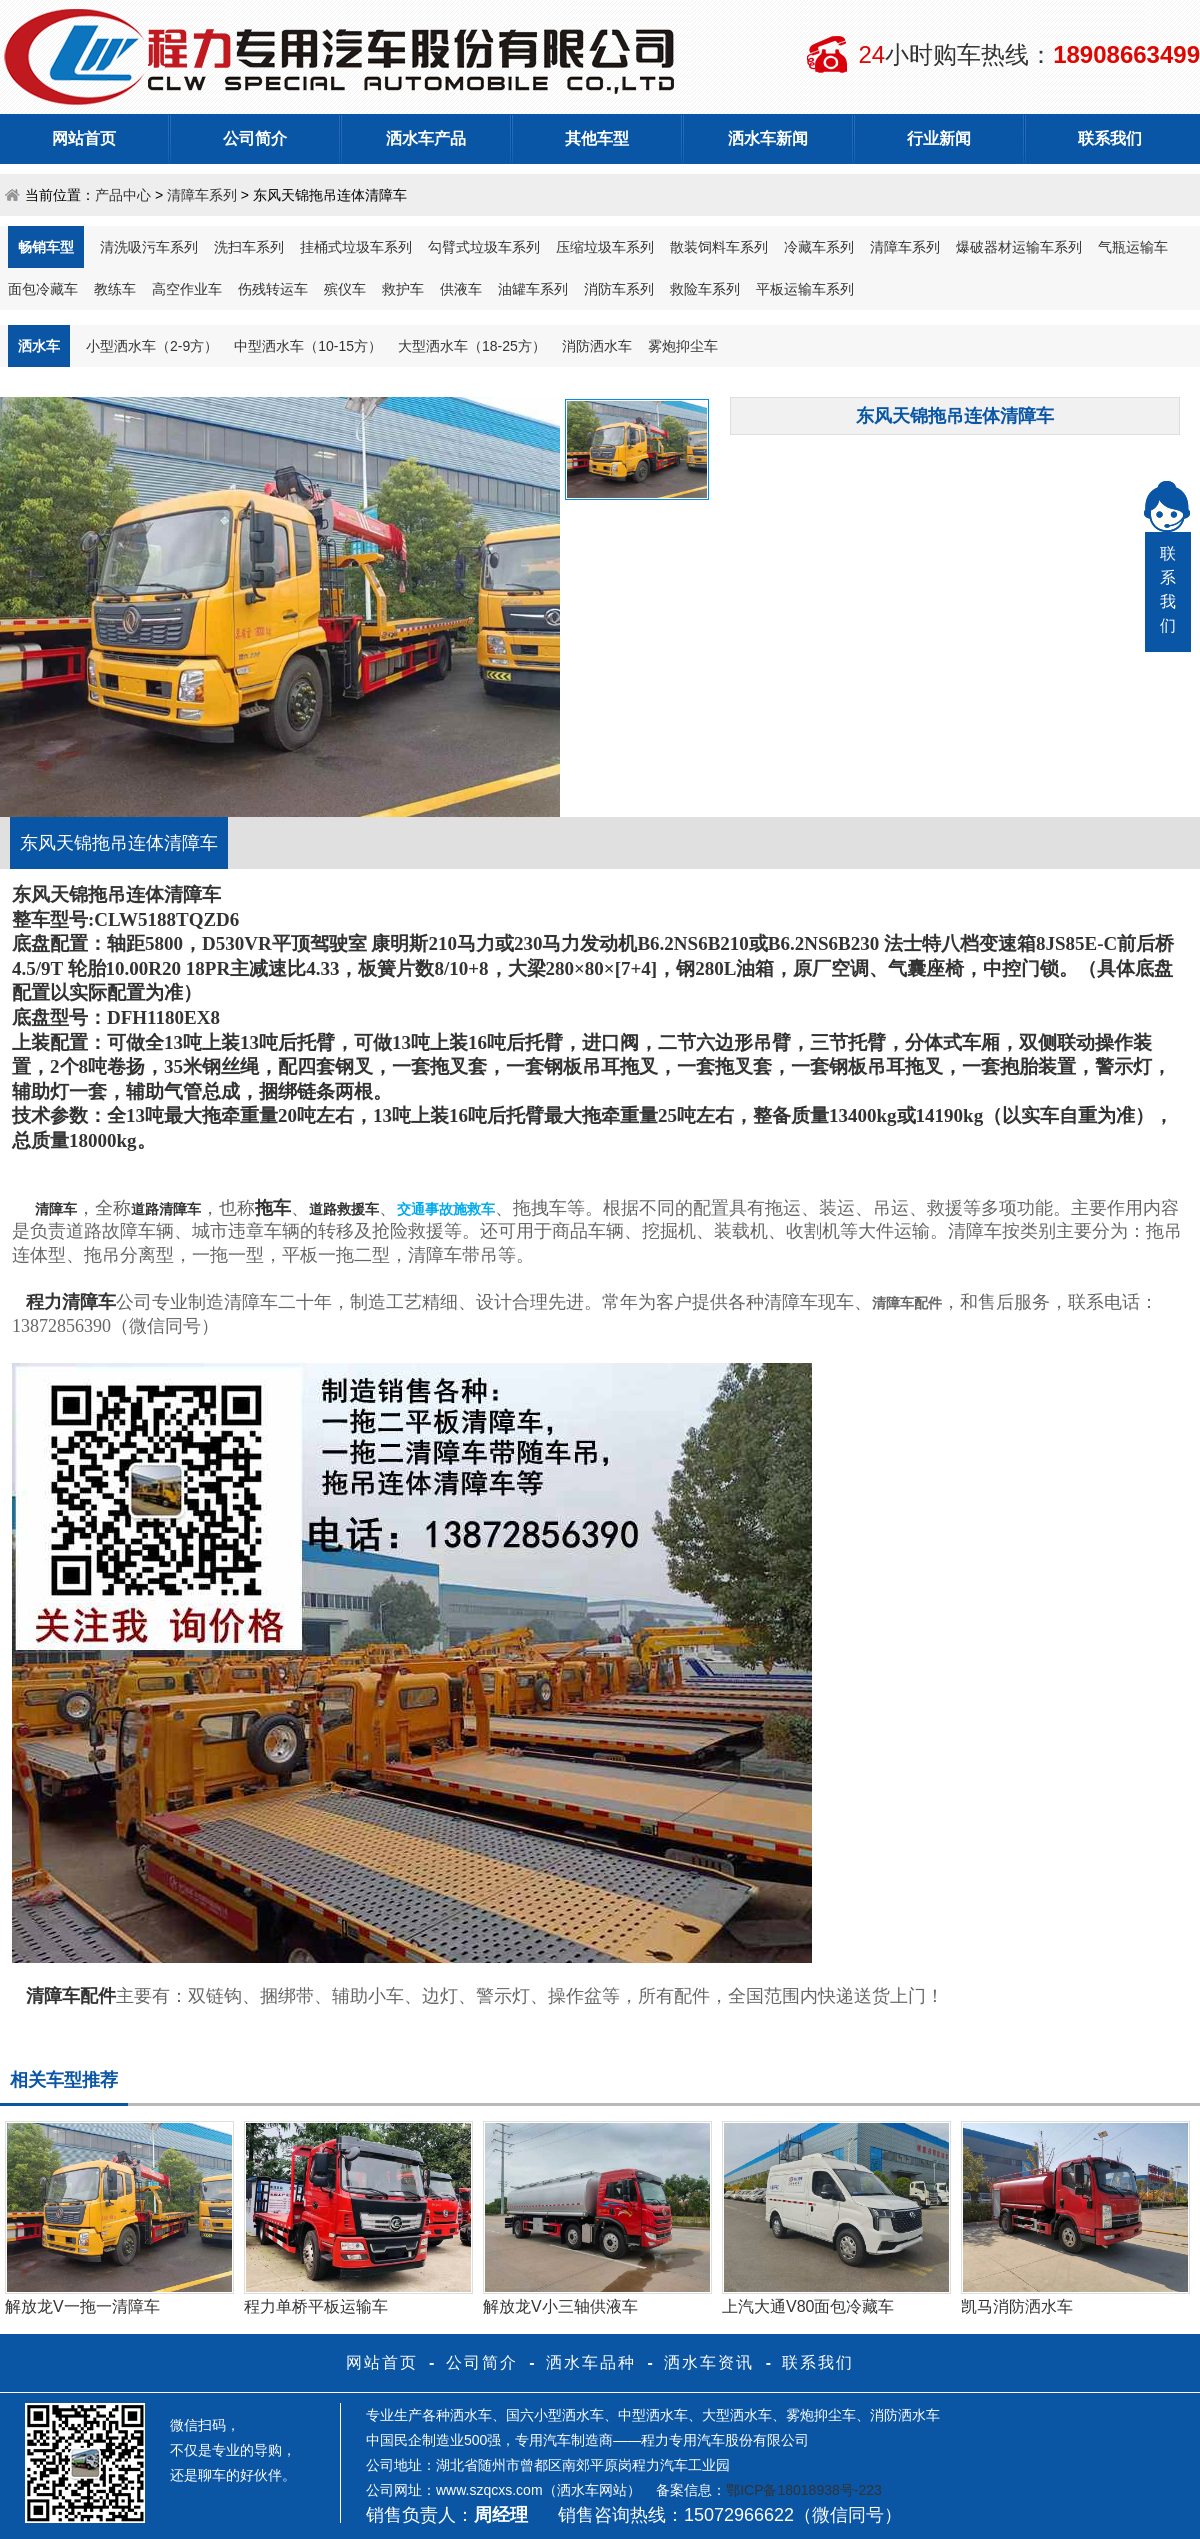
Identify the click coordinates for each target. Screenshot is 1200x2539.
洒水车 (39, 346)
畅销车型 (46, 247)
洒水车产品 (426, 138)
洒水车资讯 (709, 2362)
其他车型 (597, 138)
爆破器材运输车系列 (1019, 247)
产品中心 (123, 195)
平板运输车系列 (805, 289)
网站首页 (84, 138)
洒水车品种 (591, 2362)
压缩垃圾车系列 (605, 247)
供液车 (461, 289)
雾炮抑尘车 (683, 346)
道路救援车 (344, 1209)
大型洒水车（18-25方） (472, 346)
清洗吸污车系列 (149, 247)
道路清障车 (166, 1209)
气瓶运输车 (1133, 247)
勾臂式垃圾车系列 (484, 247)
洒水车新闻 (768, 138)
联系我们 (1110, 138)
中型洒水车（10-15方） (308, 346)
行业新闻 (939, 138)
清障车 (56, 1209)
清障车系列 (202, 195)
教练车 (115, 289)
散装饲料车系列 (719, 247)
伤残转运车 (273, 289)
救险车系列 (705, 289)
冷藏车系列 (819, 247)
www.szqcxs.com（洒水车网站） (538, 2490)
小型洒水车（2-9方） (152, 346)
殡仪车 (345, 289)
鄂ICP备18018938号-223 (804, 2490)
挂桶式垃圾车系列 (356, 247)
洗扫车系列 (249, 247)
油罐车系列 (533, 289)
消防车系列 (619, 289)
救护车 (403, 289)
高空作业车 (187, 289)
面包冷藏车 (43, 289)
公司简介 (255, 138)
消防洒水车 (597, 346)
